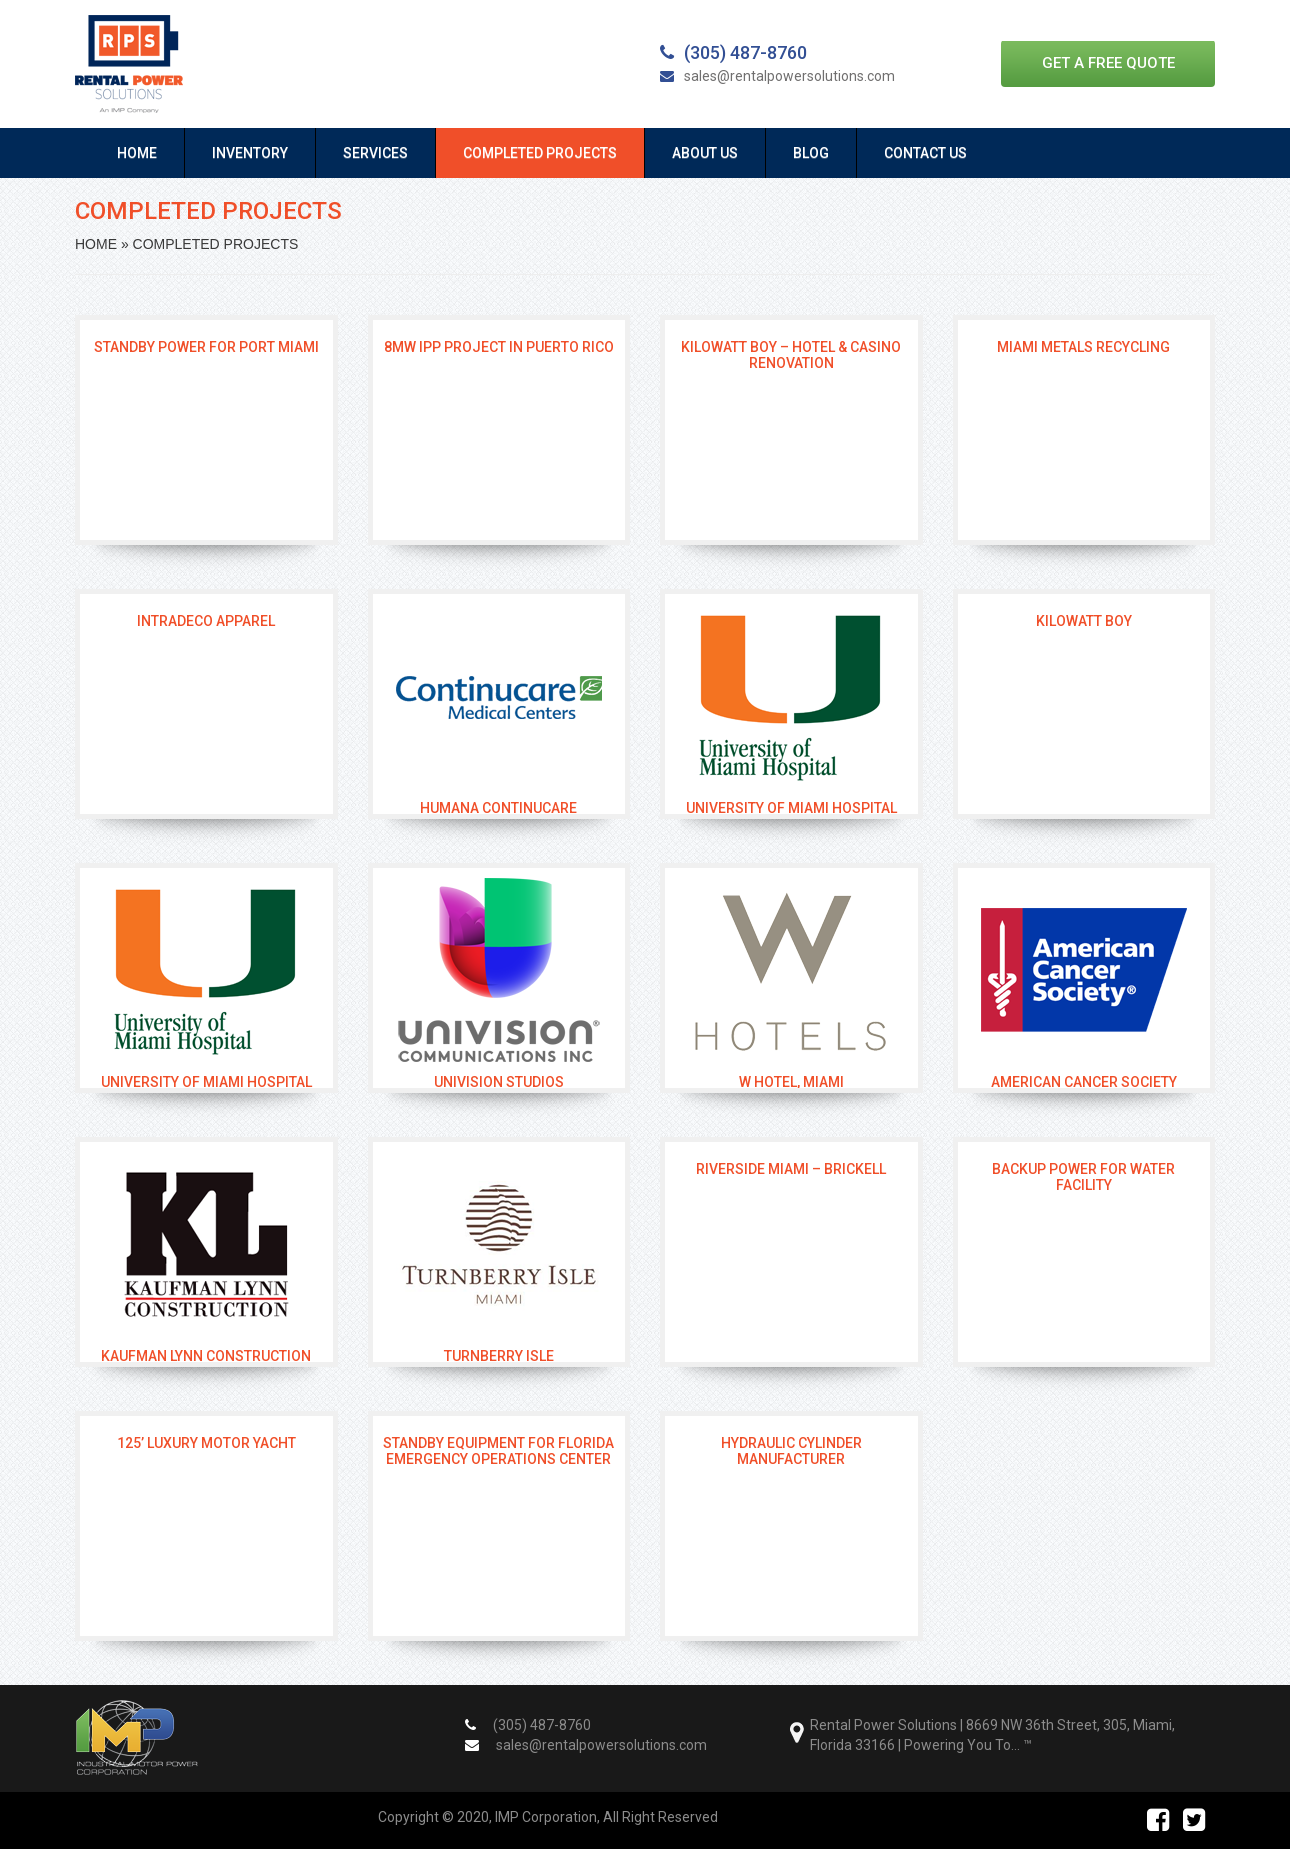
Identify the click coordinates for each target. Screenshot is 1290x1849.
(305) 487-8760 (733, 52)
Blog (811, 153)
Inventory (250, 153)
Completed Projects (540, 153)
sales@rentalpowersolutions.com (777, 76)
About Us (705, 153)
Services (375, 153)
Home (137, 153)
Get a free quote (1108, 63)
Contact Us (925, 153)
